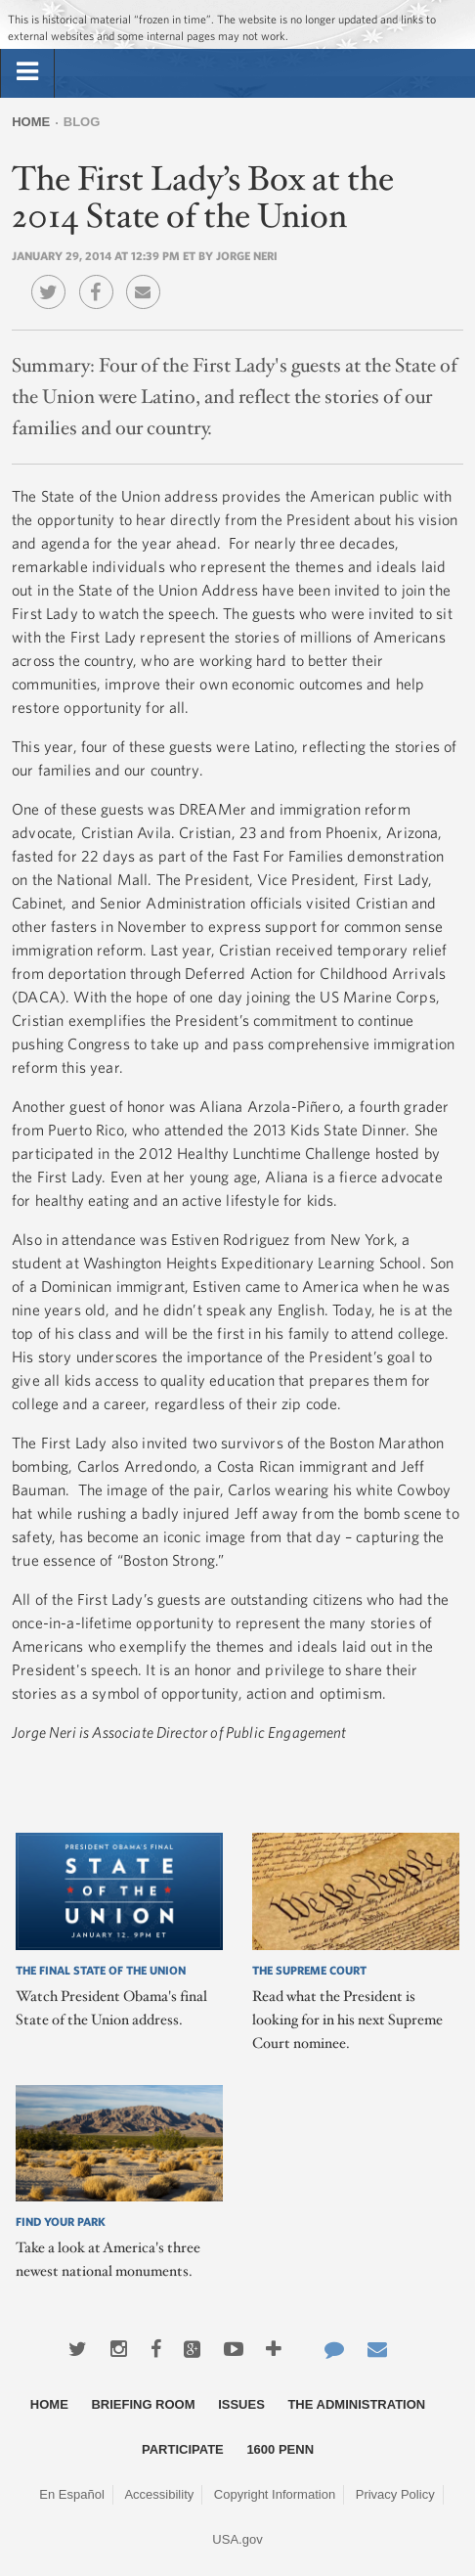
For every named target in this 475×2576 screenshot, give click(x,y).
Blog (82, 121)
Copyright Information (274, 2494)
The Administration (356, 2404)
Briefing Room (142, 2404)
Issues (241, 2404)
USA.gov (237, 2539)
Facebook (101, 277)
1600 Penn (280, 2449)
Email (148, 277)
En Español (72, 2494)
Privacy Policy (395, 2494)
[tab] (27, 72)
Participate (183, 2449)
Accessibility (159, 2494)
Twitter (53, 277)
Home (31, 121)
